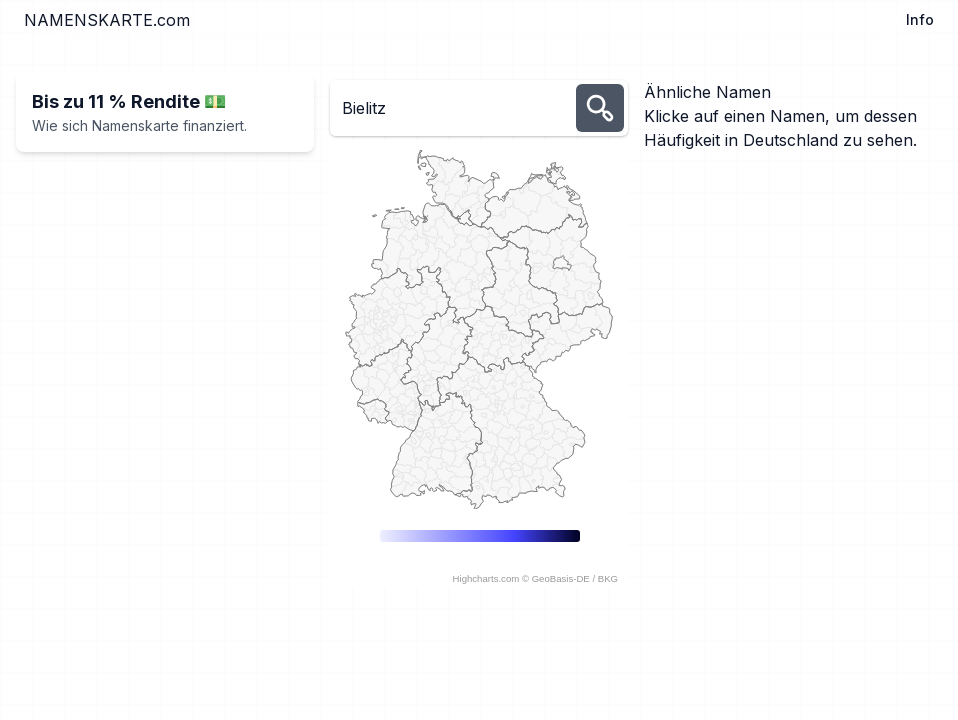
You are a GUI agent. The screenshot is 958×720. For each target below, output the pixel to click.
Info (920, 19)
